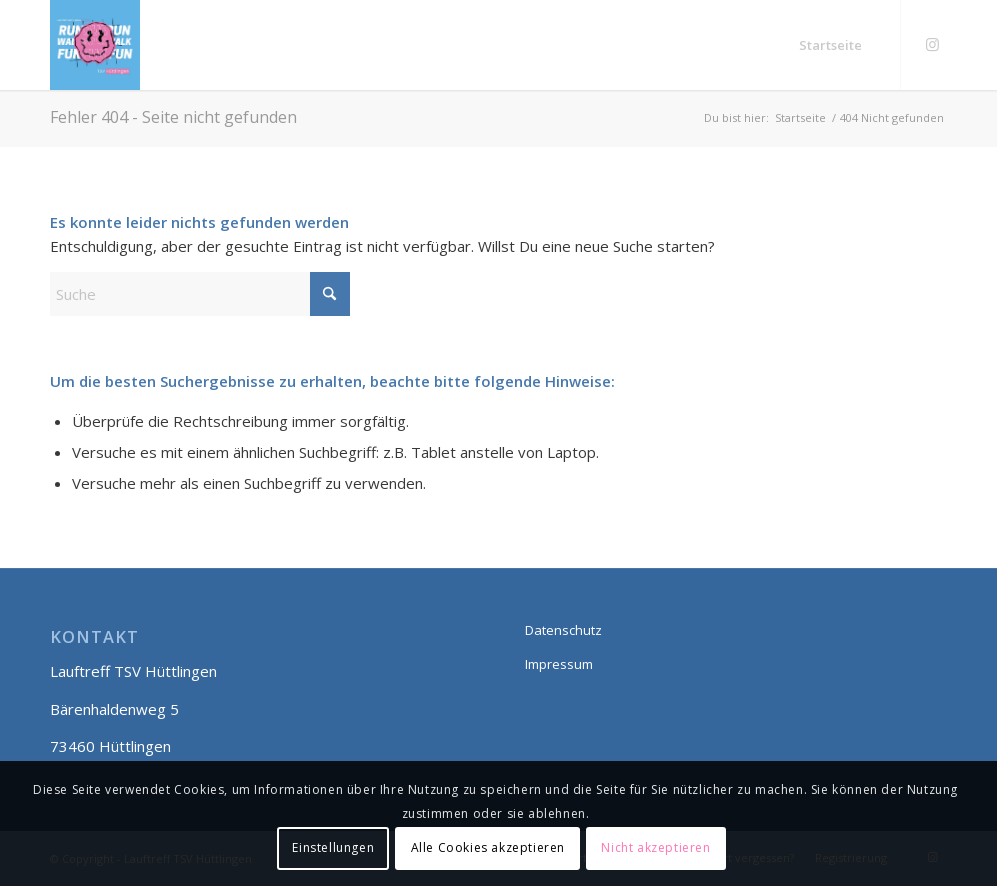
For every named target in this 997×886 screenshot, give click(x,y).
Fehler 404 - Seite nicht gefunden (173, 117)
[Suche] (200, 294)
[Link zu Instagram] (932, 44)
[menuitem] (830, 45)
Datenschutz (563, 630)
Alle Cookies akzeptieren (488, 847)
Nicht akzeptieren (655, 847)
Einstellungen (333, 847)
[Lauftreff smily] (95, 45)
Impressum (559, 664)
